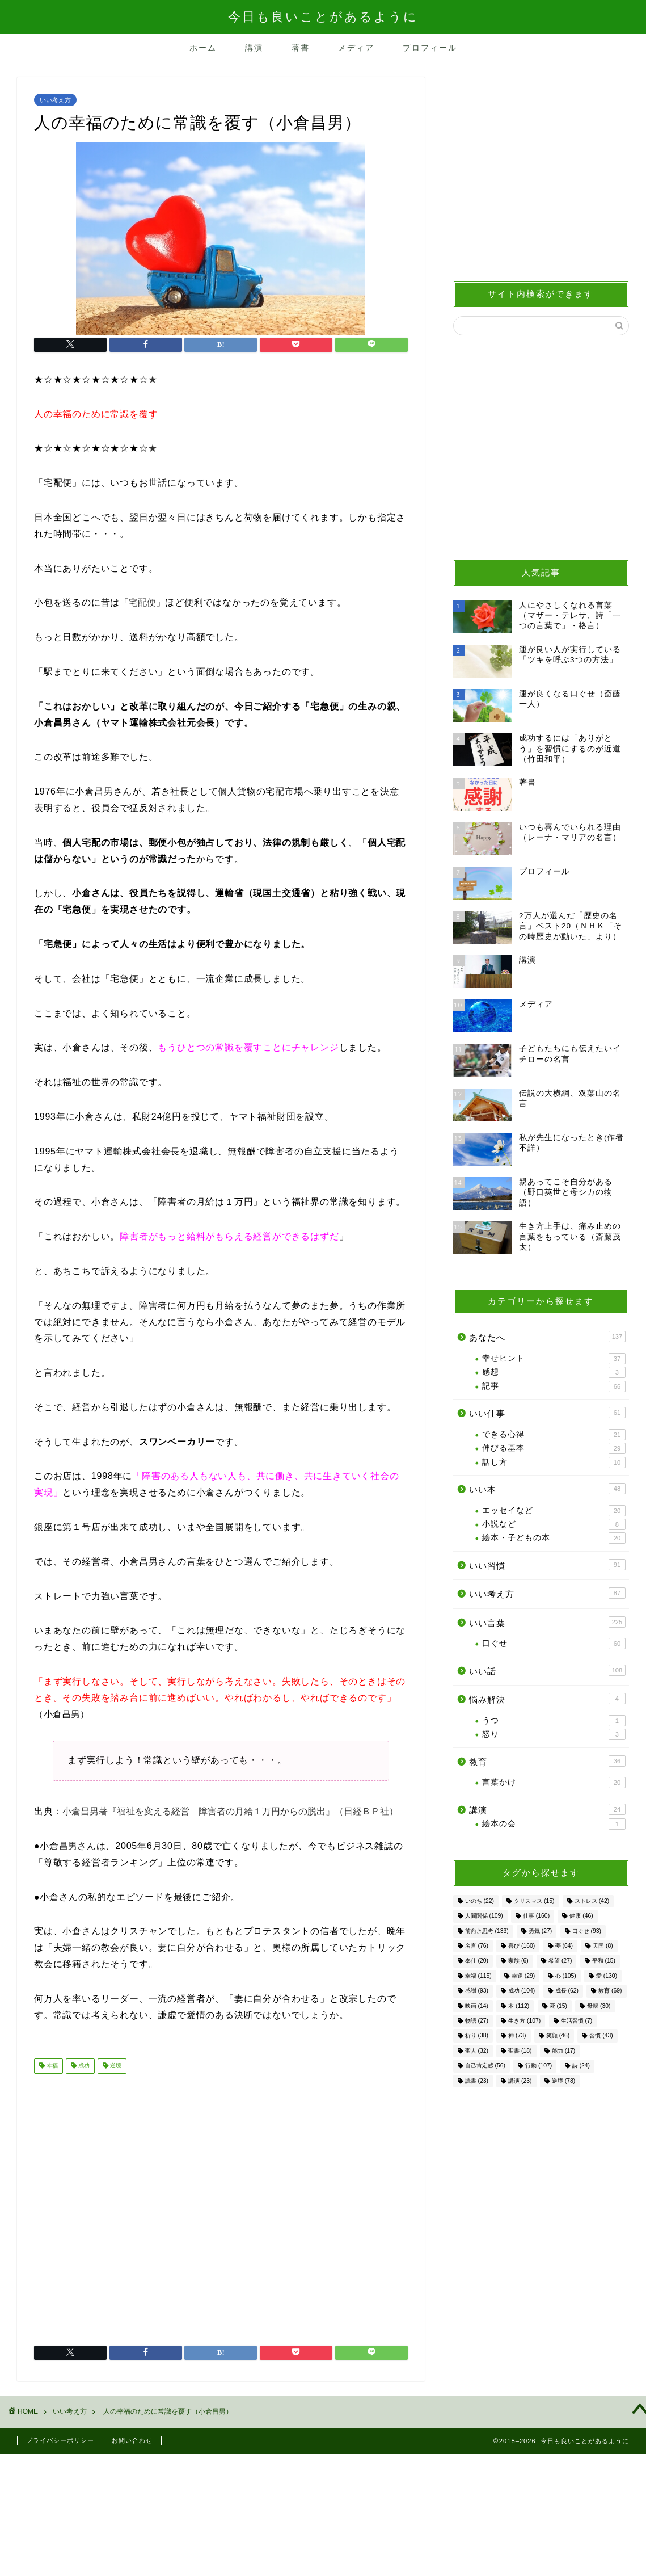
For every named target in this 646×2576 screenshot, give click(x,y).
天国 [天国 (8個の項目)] (603, 1946)
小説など (554, 1524)
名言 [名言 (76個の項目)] (476, 1946)
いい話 (547, 1670)
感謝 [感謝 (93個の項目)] (476, 1991)
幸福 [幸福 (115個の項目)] (478, 1976)
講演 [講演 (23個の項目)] (519, 2081)
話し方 (554, 1462)
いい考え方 (55, 99)
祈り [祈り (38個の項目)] (476, 2036)
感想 (554, 1372)
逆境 (114, 2066)
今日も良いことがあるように (323, 16)
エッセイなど (554, 1510)
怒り (554, 1734)
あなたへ (547, 1336)
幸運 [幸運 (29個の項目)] (523, 1976)
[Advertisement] (221, 2205)
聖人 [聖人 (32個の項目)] (476, 2051)
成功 (83, 2066)
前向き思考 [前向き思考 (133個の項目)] (487, 1931)
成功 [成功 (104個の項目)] (521, 1991)
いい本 (547, 1488)
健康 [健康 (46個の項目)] (581, 1916)
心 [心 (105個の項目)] (565, 1976)
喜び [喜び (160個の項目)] (521, 1946)
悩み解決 (547, 1698)
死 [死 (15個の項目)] (558, 2006)
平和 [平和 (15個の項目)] (603, 1961)
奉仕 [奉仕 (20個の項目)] (476, 1961)
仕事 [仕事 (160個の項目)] (536, 1916)
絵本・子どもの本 (554, 1538)
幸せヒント (554, 1358)
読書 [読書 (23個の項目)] (476, 2081)
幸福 (51, 2066)
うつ (554, 1720)
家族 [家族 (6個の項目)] (518, 1961)
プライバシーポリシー (60, 2440)
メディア (356, 48)
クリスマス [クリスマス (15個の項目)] (534, 1901)
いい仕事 (547, 1412)
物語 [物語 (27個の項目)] (476, 2021)
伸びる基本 (554, 1448)
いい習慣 (547, 1564)
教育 (547, 1761)
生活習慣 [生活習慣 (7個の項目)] (577, 2021)
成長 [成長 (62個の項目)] (567, 1991)
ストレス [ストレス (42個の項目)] (592, 1901)
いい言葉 (547, 1622)
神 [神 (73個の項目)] (517, 2036)
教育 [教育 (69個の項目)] (610, 1991)
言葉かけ (554, 1782)
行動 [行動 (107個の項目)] (538, 2066)
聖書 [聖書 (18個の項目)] (519, 2051)
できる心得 (554, 1434)
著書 (301, 48)
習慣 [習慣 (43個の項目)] (601, 2036)
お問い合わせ (132, 2440)
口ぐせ (554, 1643)
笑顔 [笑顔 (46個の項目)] (557, 2036)
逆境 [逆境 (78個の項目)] (563, 2081)
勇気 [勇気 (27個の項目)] (540, 1931)
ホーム (203, 48)
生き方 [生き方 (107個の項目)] (524, 2021)
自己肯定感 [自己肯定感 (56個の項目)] (485, 2066)
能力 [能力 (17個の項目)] (563, 2051)
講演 (254, 48)
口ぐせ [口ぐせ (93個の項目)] (586, 1931)
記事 (554, 1386)
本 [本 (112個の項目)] (518, 2006)
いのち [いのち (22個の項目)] (479, 1901)
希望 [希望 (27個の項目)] (560, 1961)
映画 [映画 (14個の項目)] (476, 2006)
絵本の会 (554, 1824)
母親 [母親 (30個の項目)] (598, 2006)
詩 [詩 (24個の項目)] (581, 2066)
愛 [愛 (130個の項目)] (606, 1976)
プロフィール (430, 48)
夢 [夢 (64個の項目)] (564, 1946)
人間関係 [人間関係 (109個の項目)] (484, 1916)
